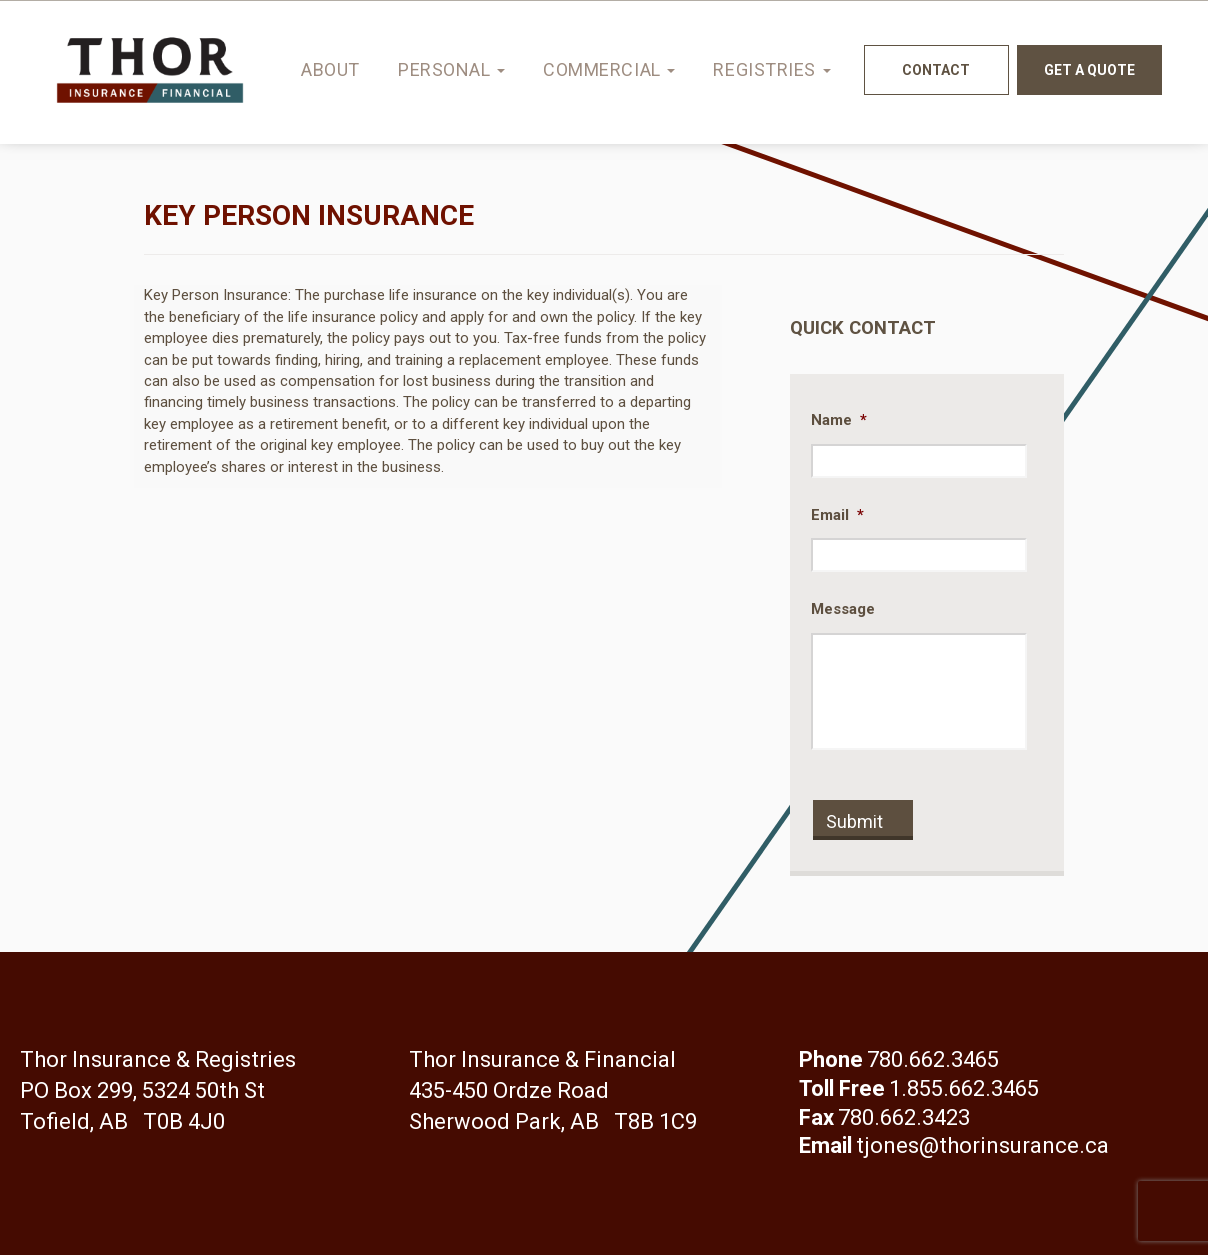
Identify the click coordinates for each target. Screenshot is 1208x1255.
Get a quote (1089, 70)
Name (839, 420)
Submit (854, 821)
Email (837, 515)
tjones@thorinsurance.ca (982, 1145)
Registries (771, 69)
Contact (936, 70)
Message (843, 609)
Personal (451, 69)
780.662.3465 (933, 1059)
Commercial (609, 69)
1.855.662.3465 (964, 1088)
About (330, 69)
